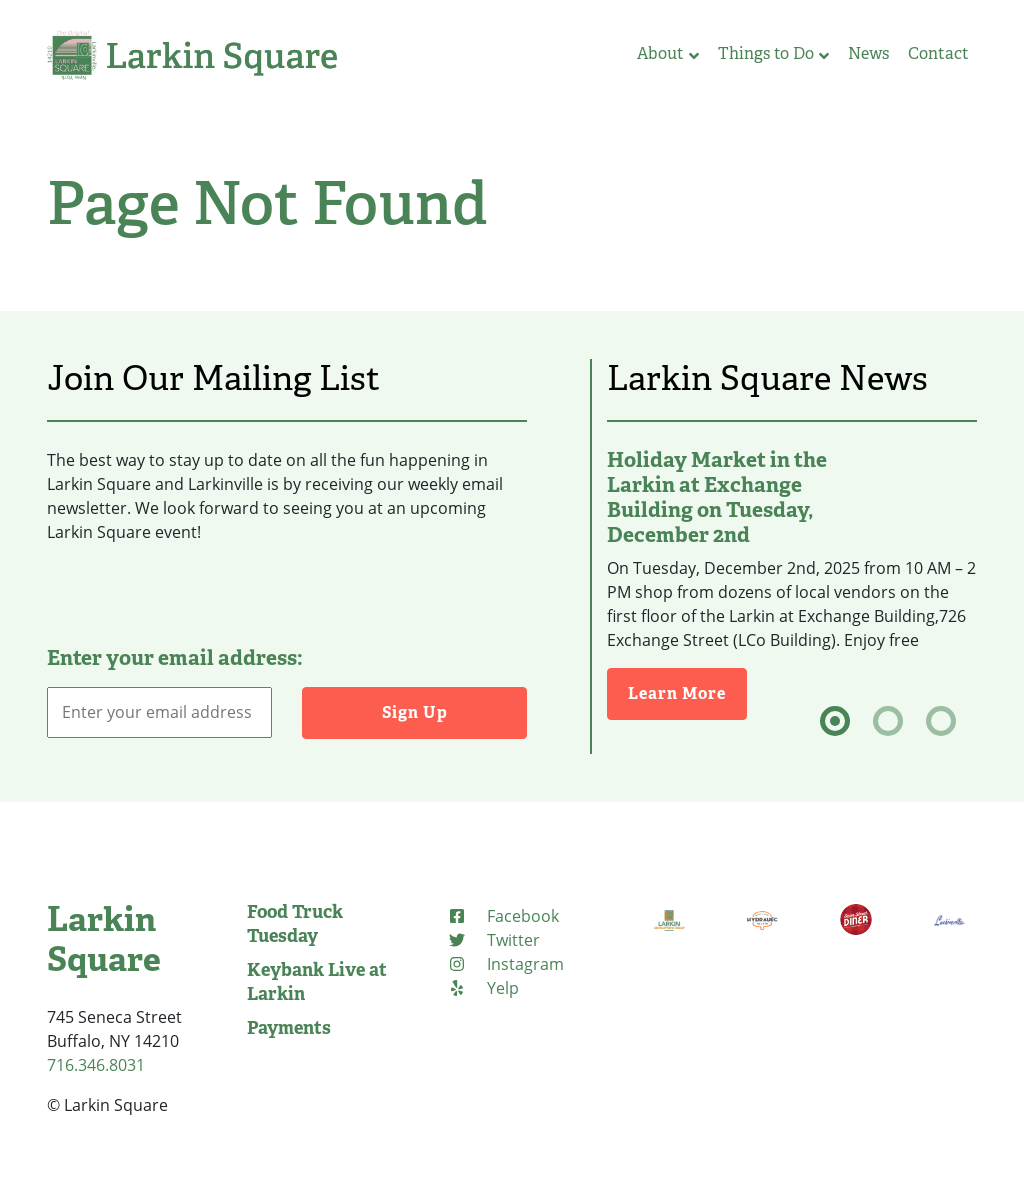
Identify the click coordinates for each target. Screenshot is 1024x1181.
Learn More (687, 692)
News (868, 53)
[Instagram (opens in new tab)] (505, 964)
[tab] (835, 721)
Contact (938, 53)
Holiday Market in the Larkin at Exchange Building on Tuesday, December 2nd (717, 497)
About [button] (668, 53)
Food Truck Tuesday (295, 924)
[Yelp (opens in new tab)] (483, 988)
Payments (289, 1028)
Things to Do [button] (773, 53)
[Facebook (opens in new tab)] (503, 916)
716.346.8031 (96, 1065)
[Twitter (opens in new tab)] (493, 940)
